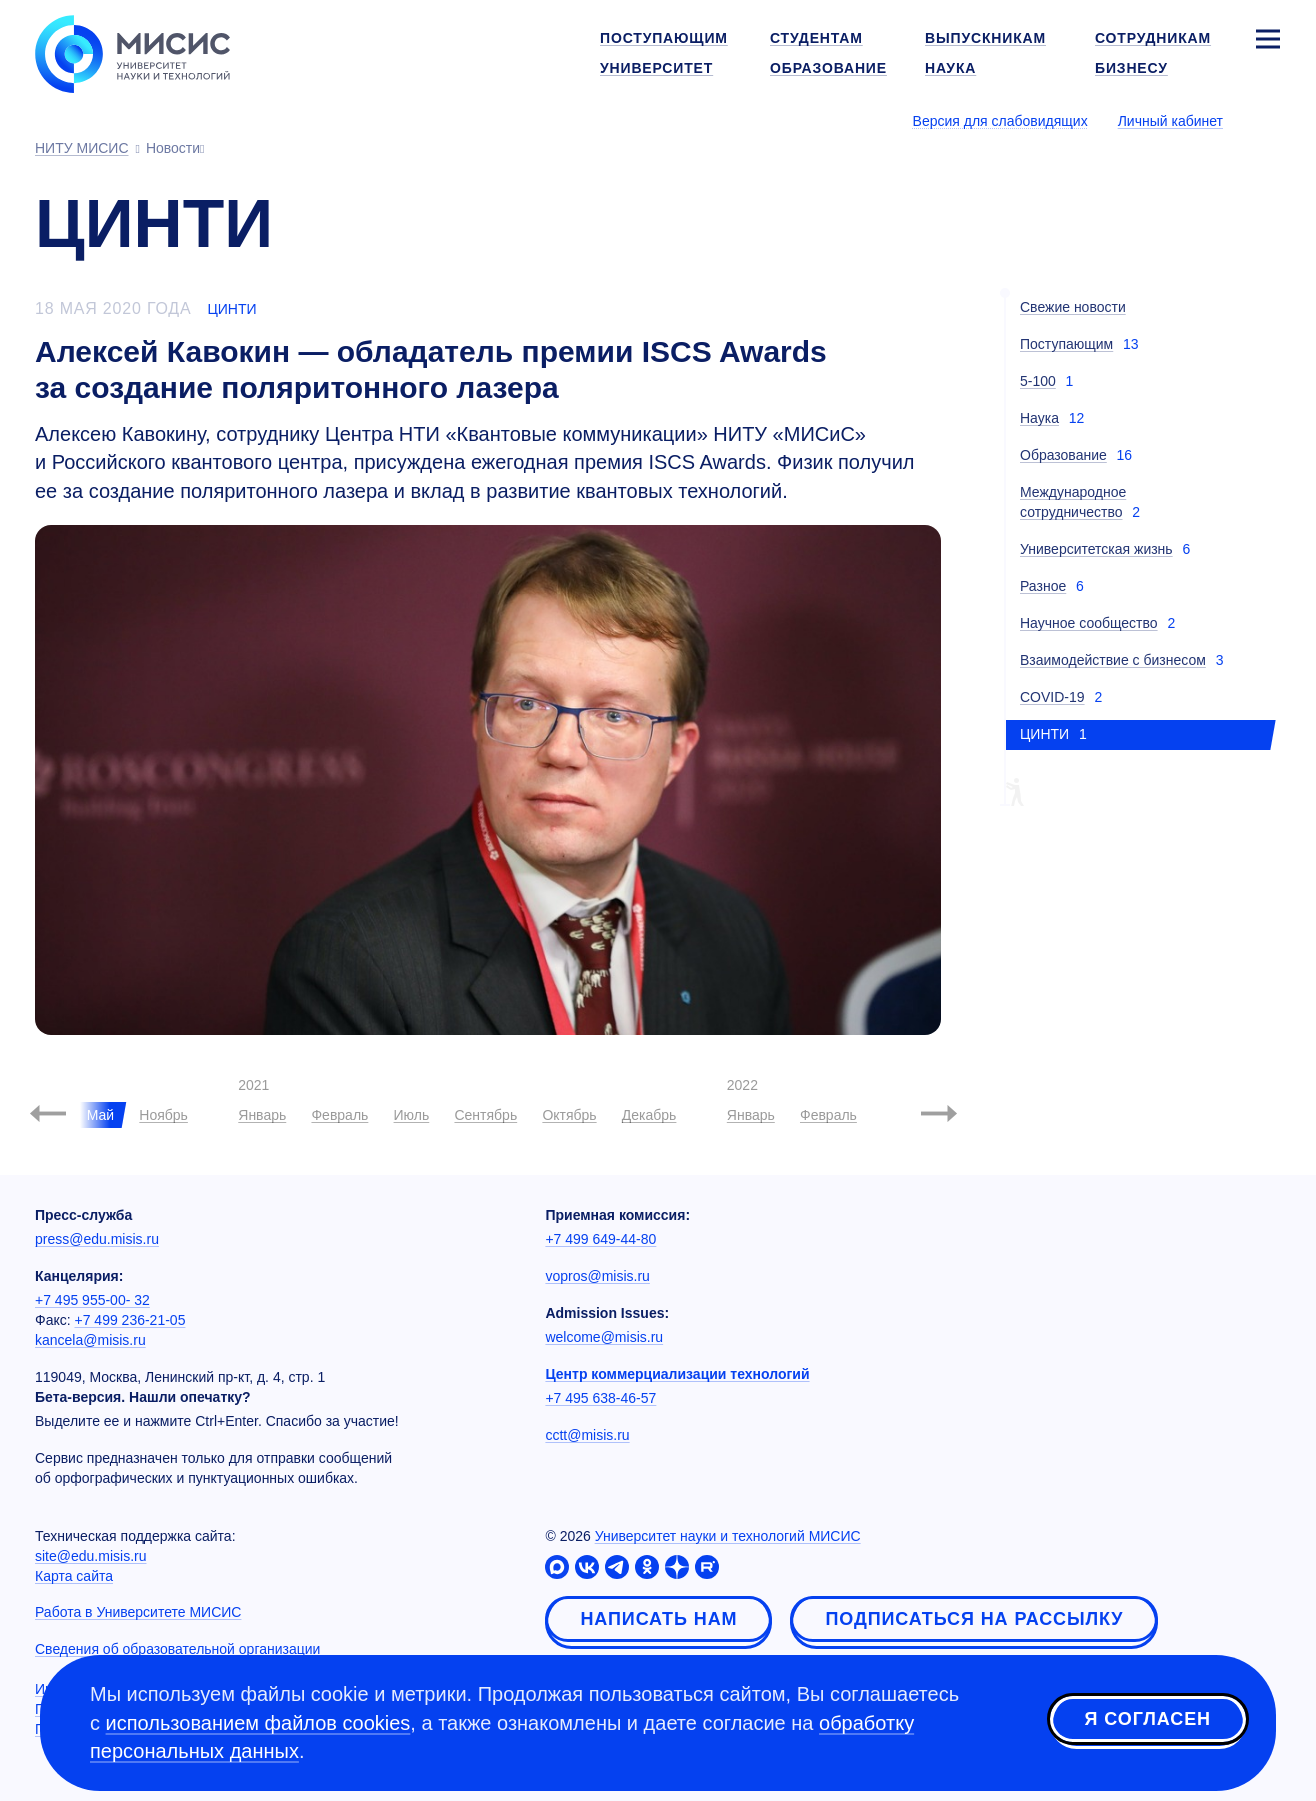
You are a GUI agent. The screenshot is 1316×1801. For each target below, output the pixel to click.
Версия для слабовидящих (1000, 121)
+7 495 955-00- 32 (92, 1300)
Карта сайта (74, 1576)
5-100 (1038, 381)
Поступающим (1066, 344)
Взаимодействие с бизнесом (1113, 660)
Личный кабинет (1170, 121)
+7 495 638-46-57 (600, 1398)
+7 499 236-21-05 (130, 1320)
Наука (1039, 418)
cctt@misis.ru (587, 1435)
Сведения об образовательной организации (177, 1649)
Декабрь (649, 1115)
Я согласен (1148, 1720)
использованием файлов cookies (258, 1723)
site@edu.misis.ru (90, 1556)
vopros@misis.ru (597, 1276)
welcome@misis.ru (604, 1337)
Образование (1063, 455)
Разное (1043, 586)
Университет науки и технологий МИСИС (728, 1536)
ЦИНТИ (231, 309)
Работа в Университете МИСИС (138, 1612)
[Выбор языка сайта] (1267, 120)
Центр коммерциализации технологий (677, 1374)
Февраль (339, 1115)
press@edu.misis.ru (97, 1239)
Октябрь (569, 1115)
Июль (412, 1115)
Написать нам (658, 1619)
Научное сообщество (1089, 623)
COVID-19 (1052, 697)
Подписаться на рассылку (974, 1619)
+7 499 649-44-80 (600, 1239)
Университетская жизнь (1096, 549)
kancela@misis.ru (90, 1340)
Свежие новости (1073, 307)
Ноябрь (163, 1115)
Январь (262, 1115)
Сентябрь (485, 1115)
